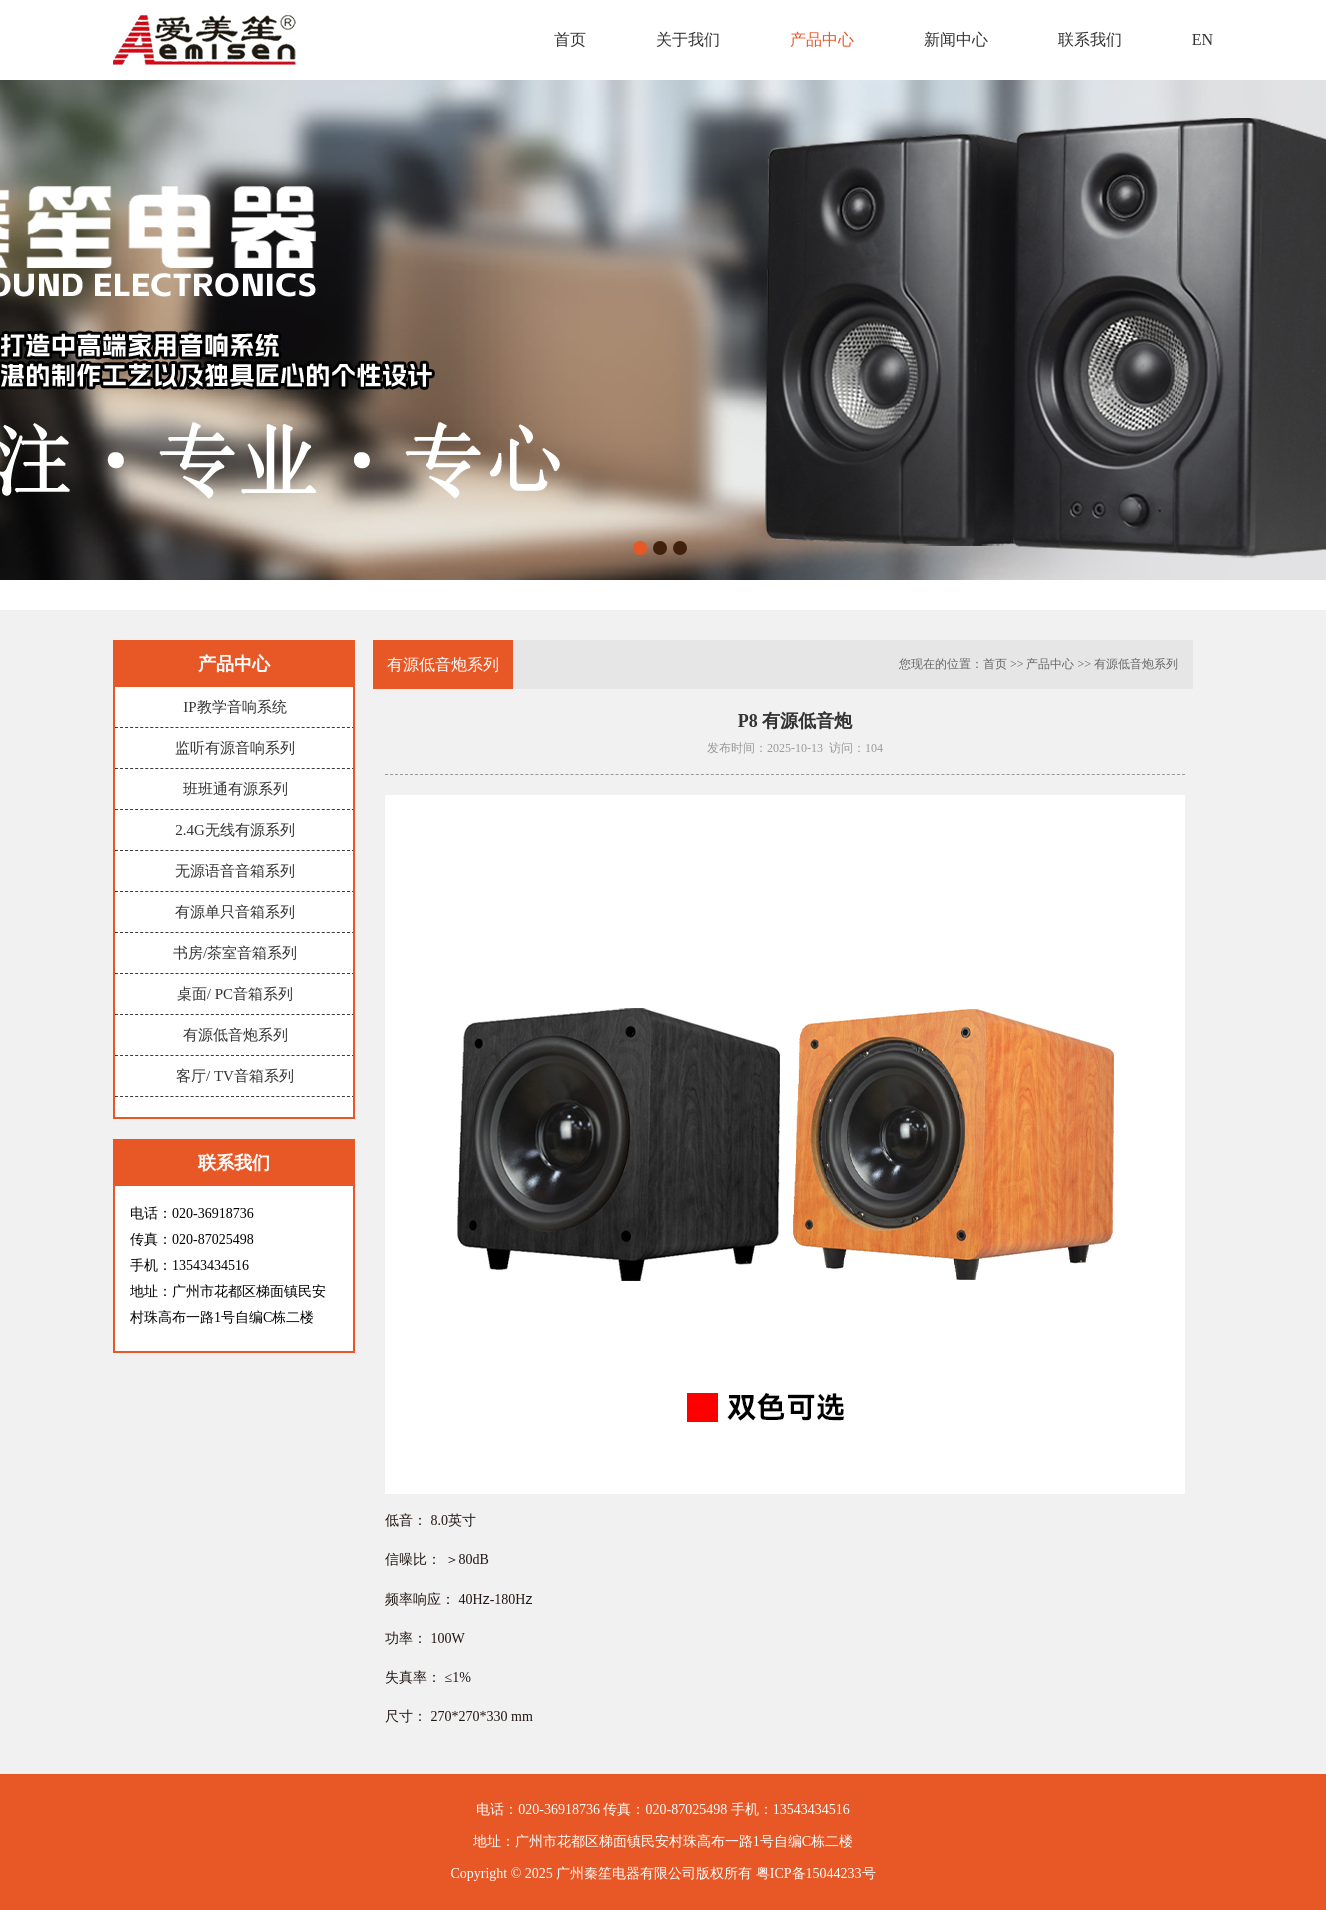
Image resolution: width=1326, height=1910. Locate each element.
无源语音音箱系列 (235, 871)
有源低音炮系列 (235, 1035)
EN (1202, 39)
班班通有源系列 (235, 789)
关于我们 (688, 39)
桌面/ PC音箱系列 (235, 994)
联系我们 (1090, 39)
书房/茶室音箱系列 (235, 953)
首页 (570, 39)
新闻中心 (956, 39)
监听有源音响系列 (235, 748)
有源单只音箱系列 (235, 912)
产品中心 (822, 39)
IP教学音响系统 (234, 707)
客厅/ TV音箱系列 (235, 1076)
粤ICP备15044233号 (816, 1873)
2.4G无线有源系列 (235, 830)
